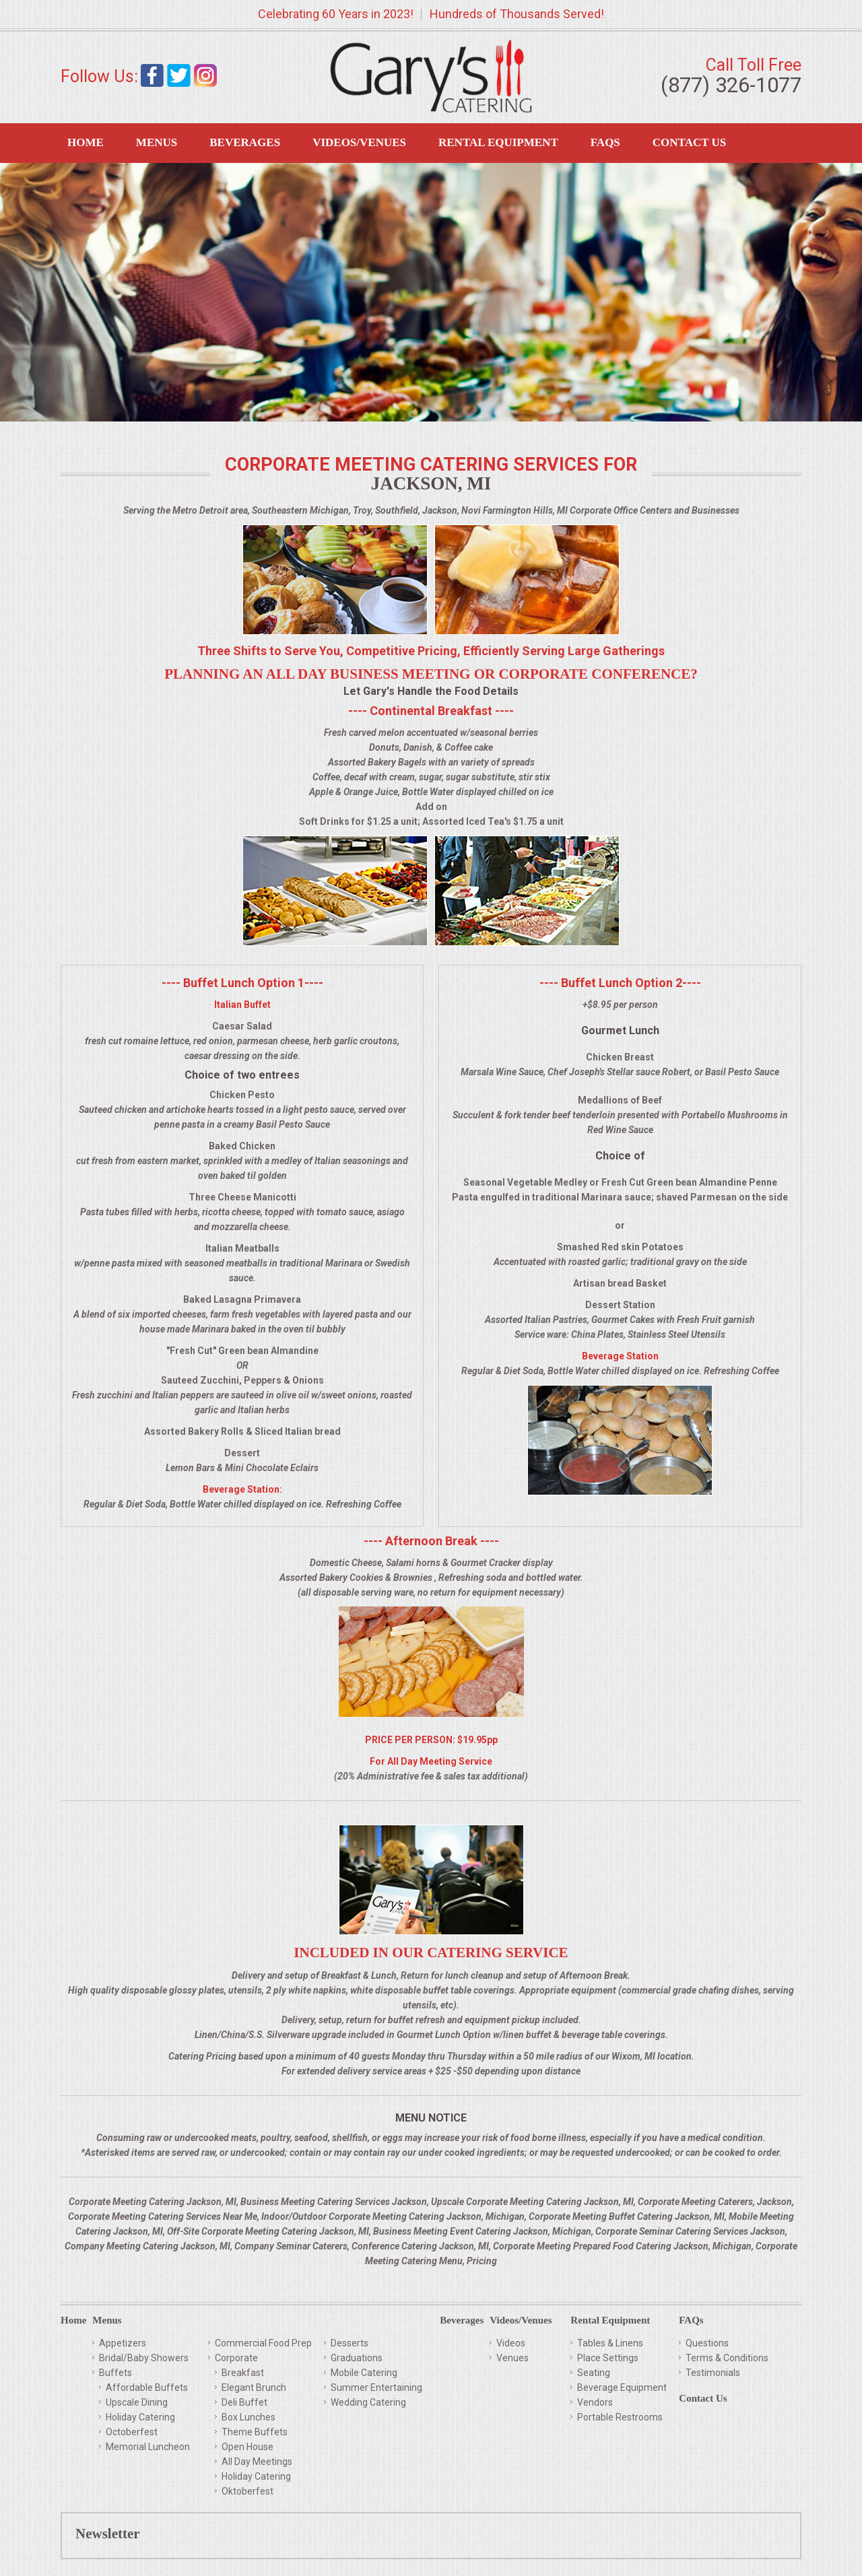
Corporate (236, 2357)
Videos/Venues (359, 142)
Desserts (349, 2343)
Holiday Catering (140, 2417)
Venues (512, 2357)
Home (85, 142)
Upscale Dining (137, 2402)
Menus (156, 142)
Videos (510, 2343)
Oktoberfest (247, 2491)
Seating (593, 2372)
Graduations (357, 2357)
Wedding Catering (368, 2402)
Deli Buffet (244, 2402)
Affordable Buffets (147, 2387)
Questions (707, 2343)
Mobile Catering (364, 2372)
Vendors (595, 2402)
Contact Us (689, 142)
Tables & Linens (610, 2343)
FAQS (605, 142)
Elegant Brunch (254, 2387)
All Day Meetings (257, 2461)
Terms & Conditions (727, 2357)
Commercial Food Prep (263, 2343)
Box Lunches (248, 2417)
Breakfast (243, 2372)
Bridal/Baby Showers (144, 2357)
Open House (247, 2446)
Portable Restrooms (620, 2417)
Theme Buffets (255, 2432)
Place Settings (607, 2357)
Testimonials (713, 2372)
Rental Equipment (498, 142)
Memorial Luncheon (148, 2446)
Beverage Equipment (622, 2387)
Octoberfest (132, 2432)
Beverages (244, 142)
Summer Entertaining (376, 2387)
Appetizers (122, 2343)
